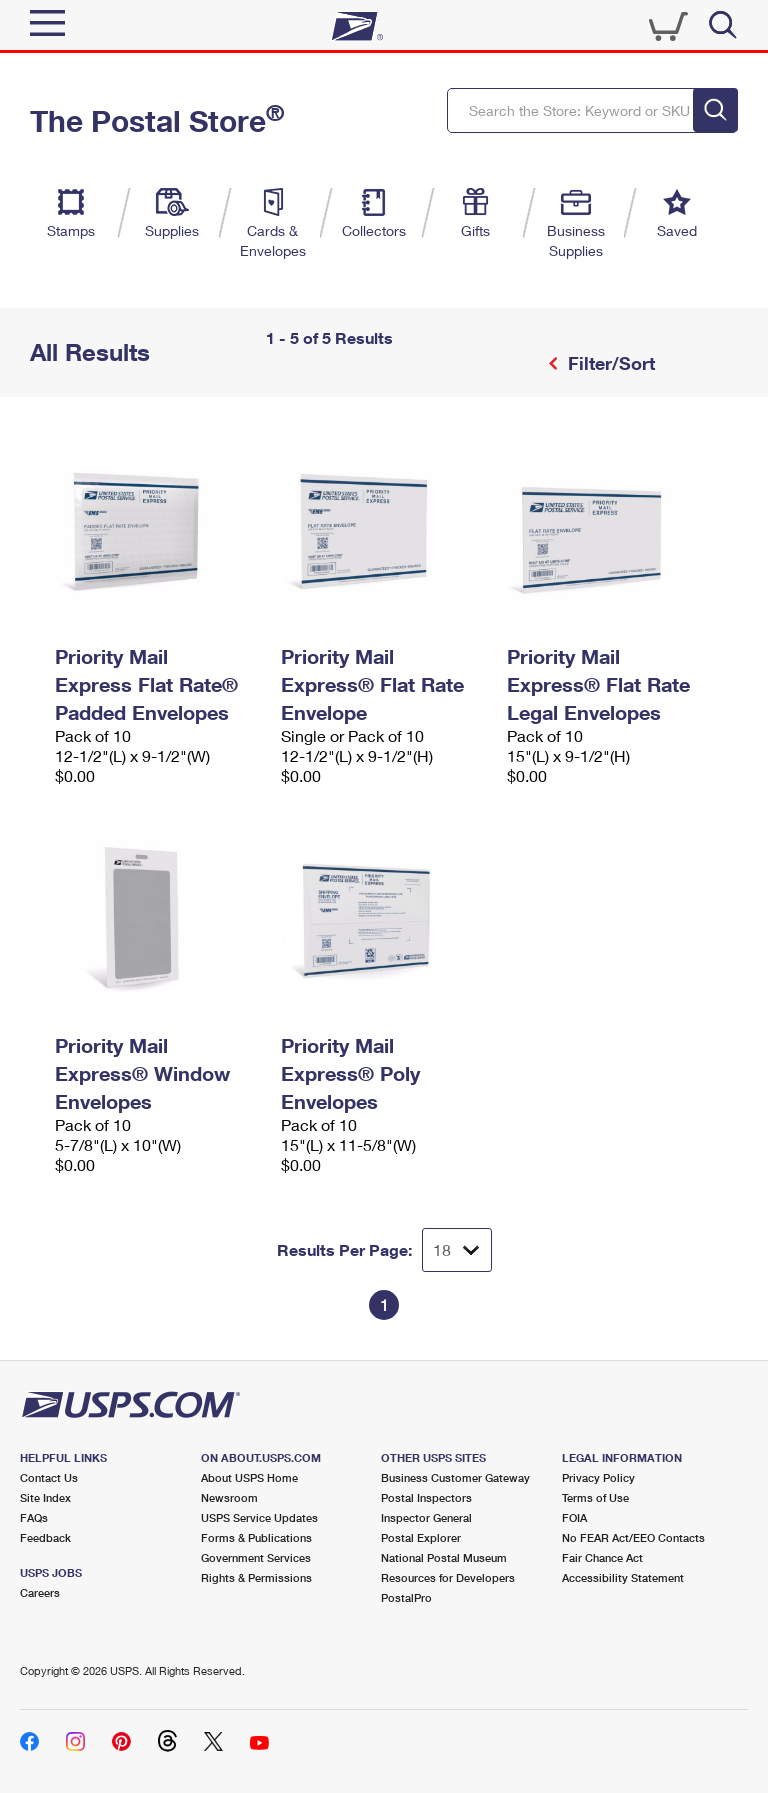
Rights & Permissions (256, 1577)
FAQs (34, 1517)
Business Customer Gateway (455, 1477)
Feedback (45, 1537)
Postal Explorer (421, 1537)
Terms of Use (595, 1497)
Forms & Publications (256, 1537)
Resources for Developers (448, 1577)
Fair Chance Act (602, 1557)
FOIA (574, 1517)
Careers (40, 1592)
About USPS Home (249, 1477)
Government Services (256, 1557)
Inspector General (426, 1517)
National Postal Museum (444, 1557)
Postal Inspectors (426, 1497)
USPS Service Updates (259, 1517)
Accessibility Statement (623, 1577)
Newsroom (229, 1497)
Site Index (45, 1497)
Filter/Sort (609, 363)
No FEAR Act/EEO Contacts (633, 1537)
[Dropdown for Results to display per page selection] (457, 1250)
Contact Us (49, 1477)
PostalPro (406, 1597)
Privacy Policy (598, 1477)
